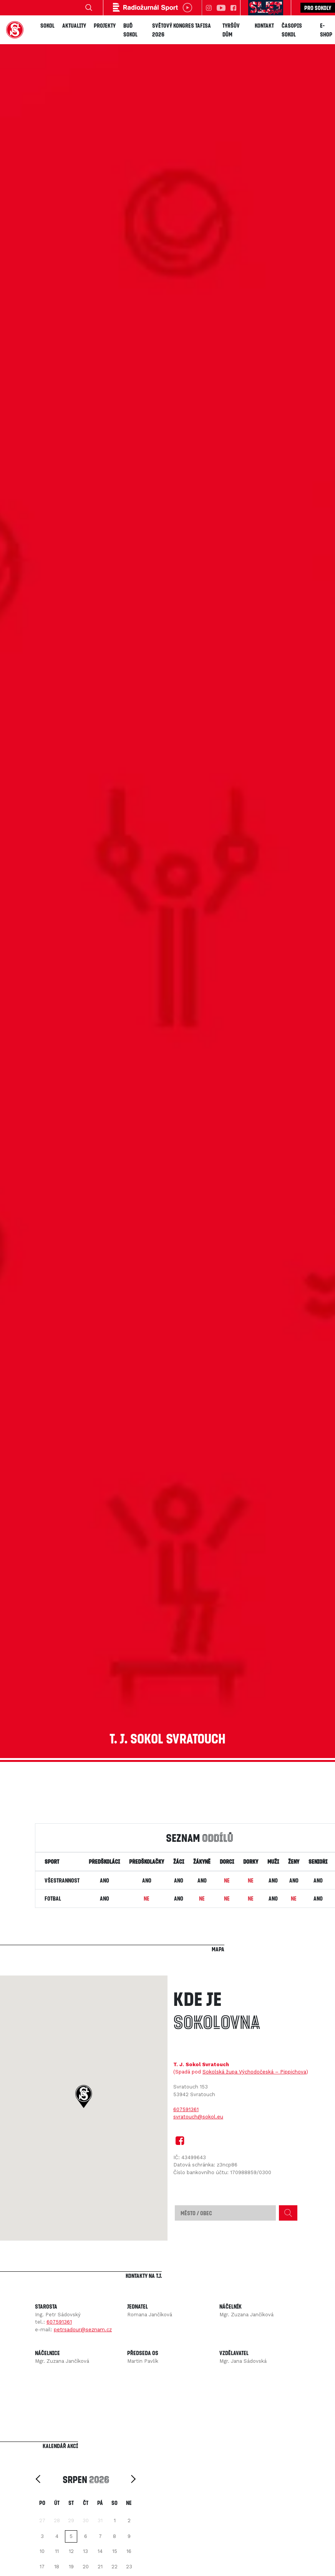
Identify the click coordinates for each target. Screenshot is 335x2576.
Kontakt (264, 25)
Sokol (47, 25)
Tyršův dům (231, 30)
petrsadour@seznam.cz (83, 2329)
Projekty (105, 25)
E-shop (326, 30)
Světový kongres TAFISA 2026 (181, 30)
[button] (83, 2096)
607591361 (186, 2109)
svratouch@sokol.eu (198, 2117)
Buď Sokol (130, 30)
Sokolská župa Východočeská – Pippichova (254, 2072)
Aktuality (74, 25)
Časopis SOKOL (292, 30)
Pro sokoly (317, 7)
